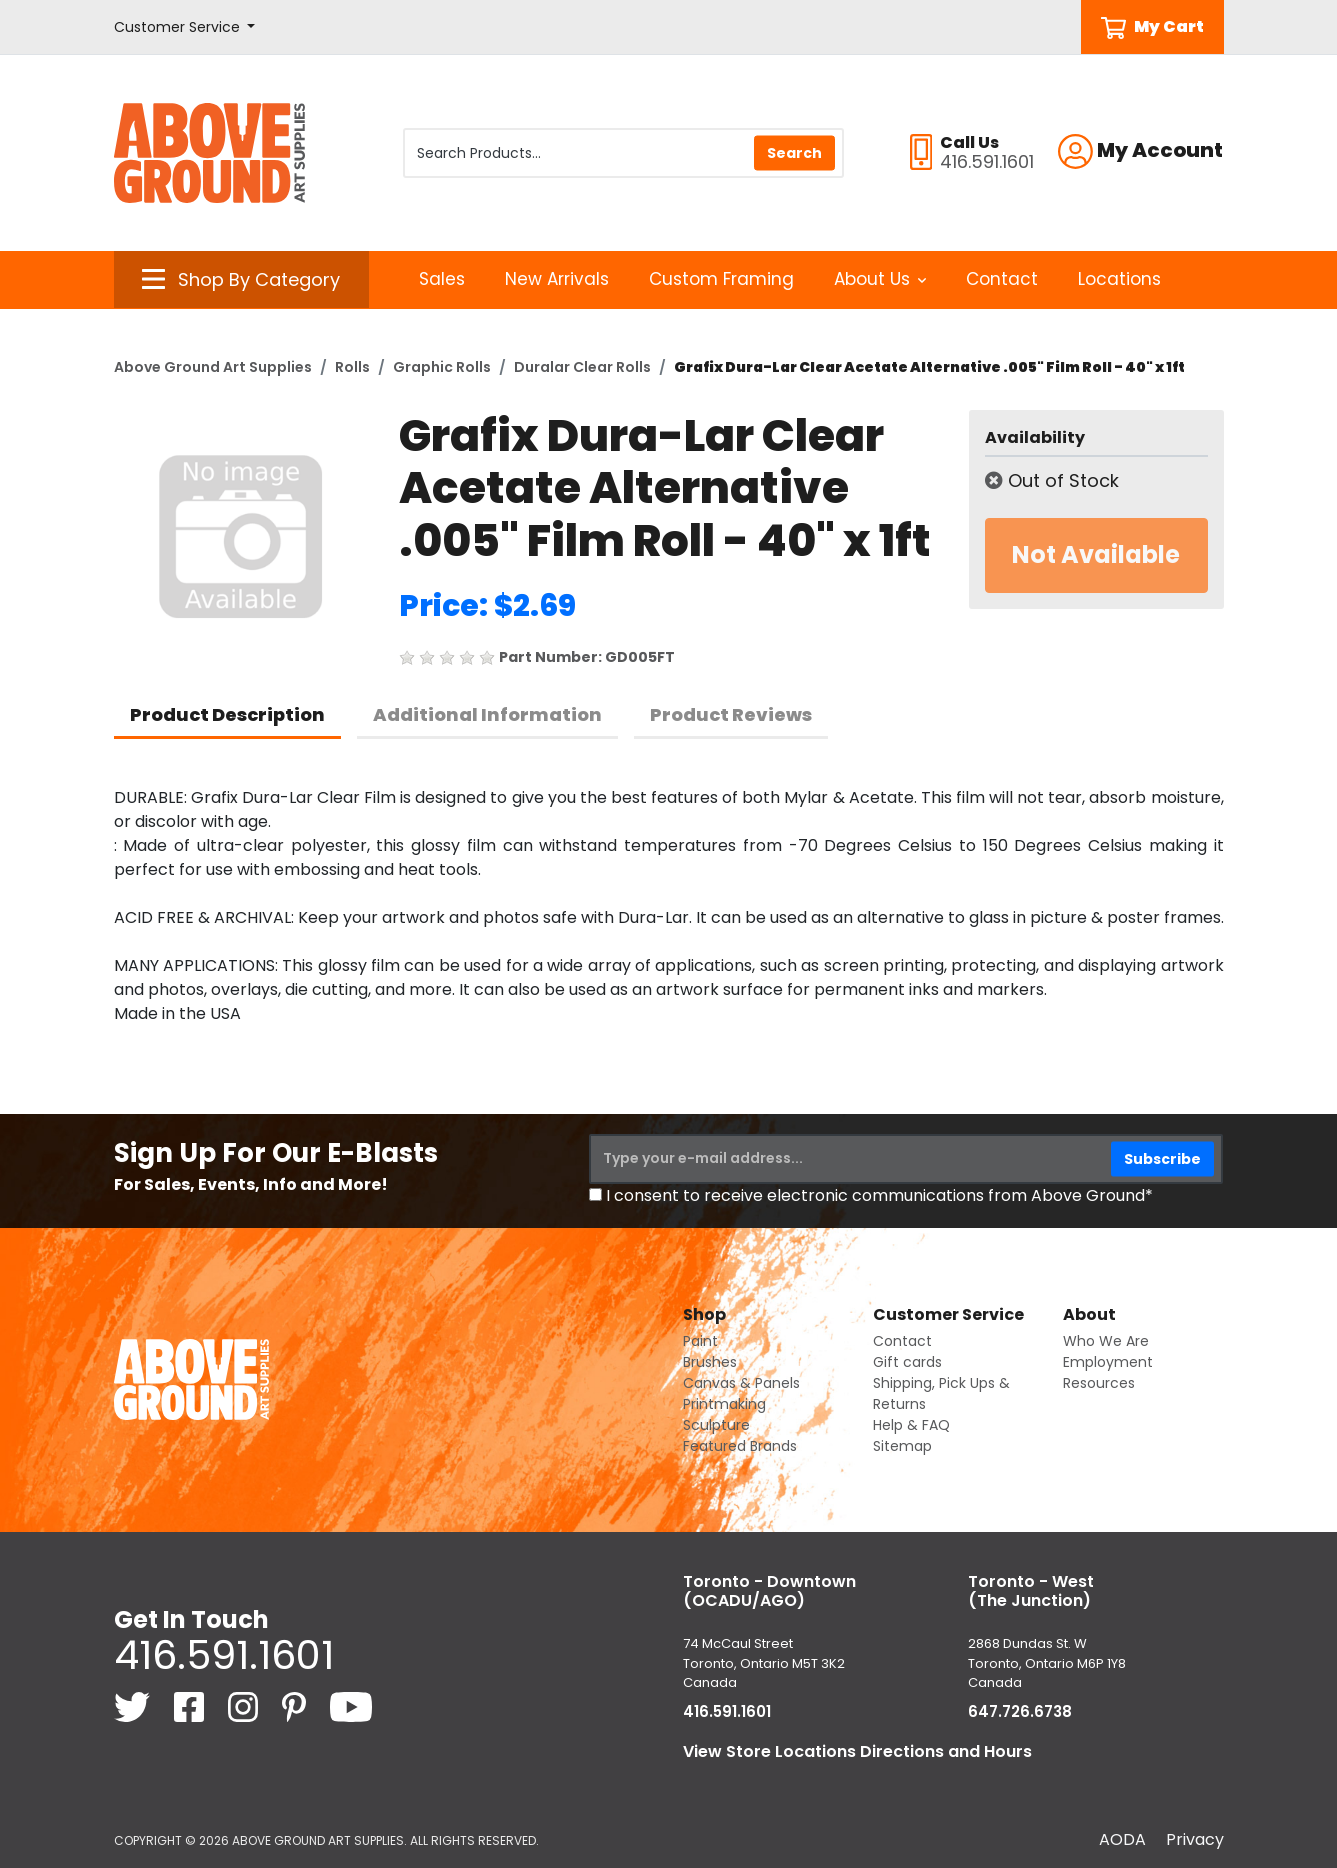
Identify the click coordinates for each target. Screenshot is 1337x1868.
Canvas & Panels (741, 1383)
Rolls (352, 367)
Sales (442, 279)
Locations (1119, 279)
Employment (1108, 1362)
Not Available (1096, 554)
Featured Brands (740, 1446)
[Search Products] (623, 153)
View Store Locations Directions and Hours (857, 1751)
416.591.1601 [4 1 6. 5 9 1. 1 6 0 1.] (224, 1655)
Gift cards (907, 1362)
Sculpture (716, 1425)
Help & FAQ (911, 1425)
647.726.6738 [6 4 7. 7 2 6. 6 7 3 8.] (1020, 1711)
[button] (185, 27)
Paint (700, 1341)
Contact (1002, 279)
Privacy (1195, 1839)
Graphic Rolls (442, 367)
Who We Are (1106, 1341)
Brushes (710, 1362)
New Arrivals (557, 279)
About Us (880, 279)
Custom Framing (721, 279)
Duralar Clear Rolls (582, 367)
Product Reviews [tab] (731, 714)
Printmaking (724, 1404)
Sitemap (902, 1446)
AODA (1122, 1839)
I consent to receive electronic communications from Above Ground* (879, 1195)
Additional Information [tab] (487, 714)
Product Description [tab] (227, 714)
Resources (1099, 1383)
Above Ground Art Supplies (213, 367)
